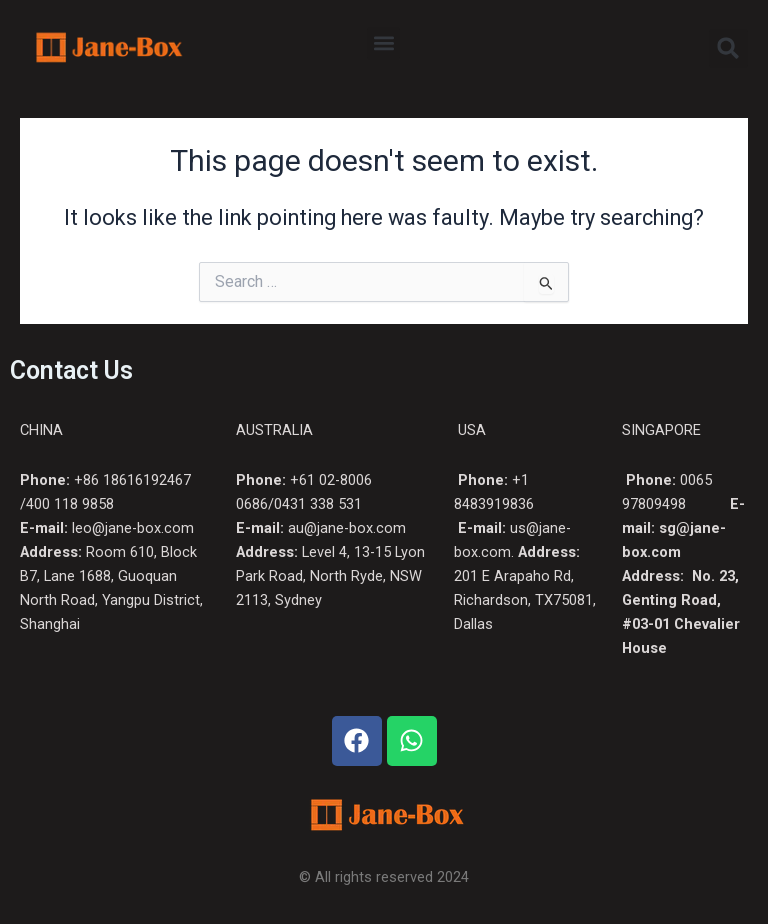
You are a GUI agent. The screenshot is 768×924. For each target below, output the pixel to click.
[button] (383, 43)
